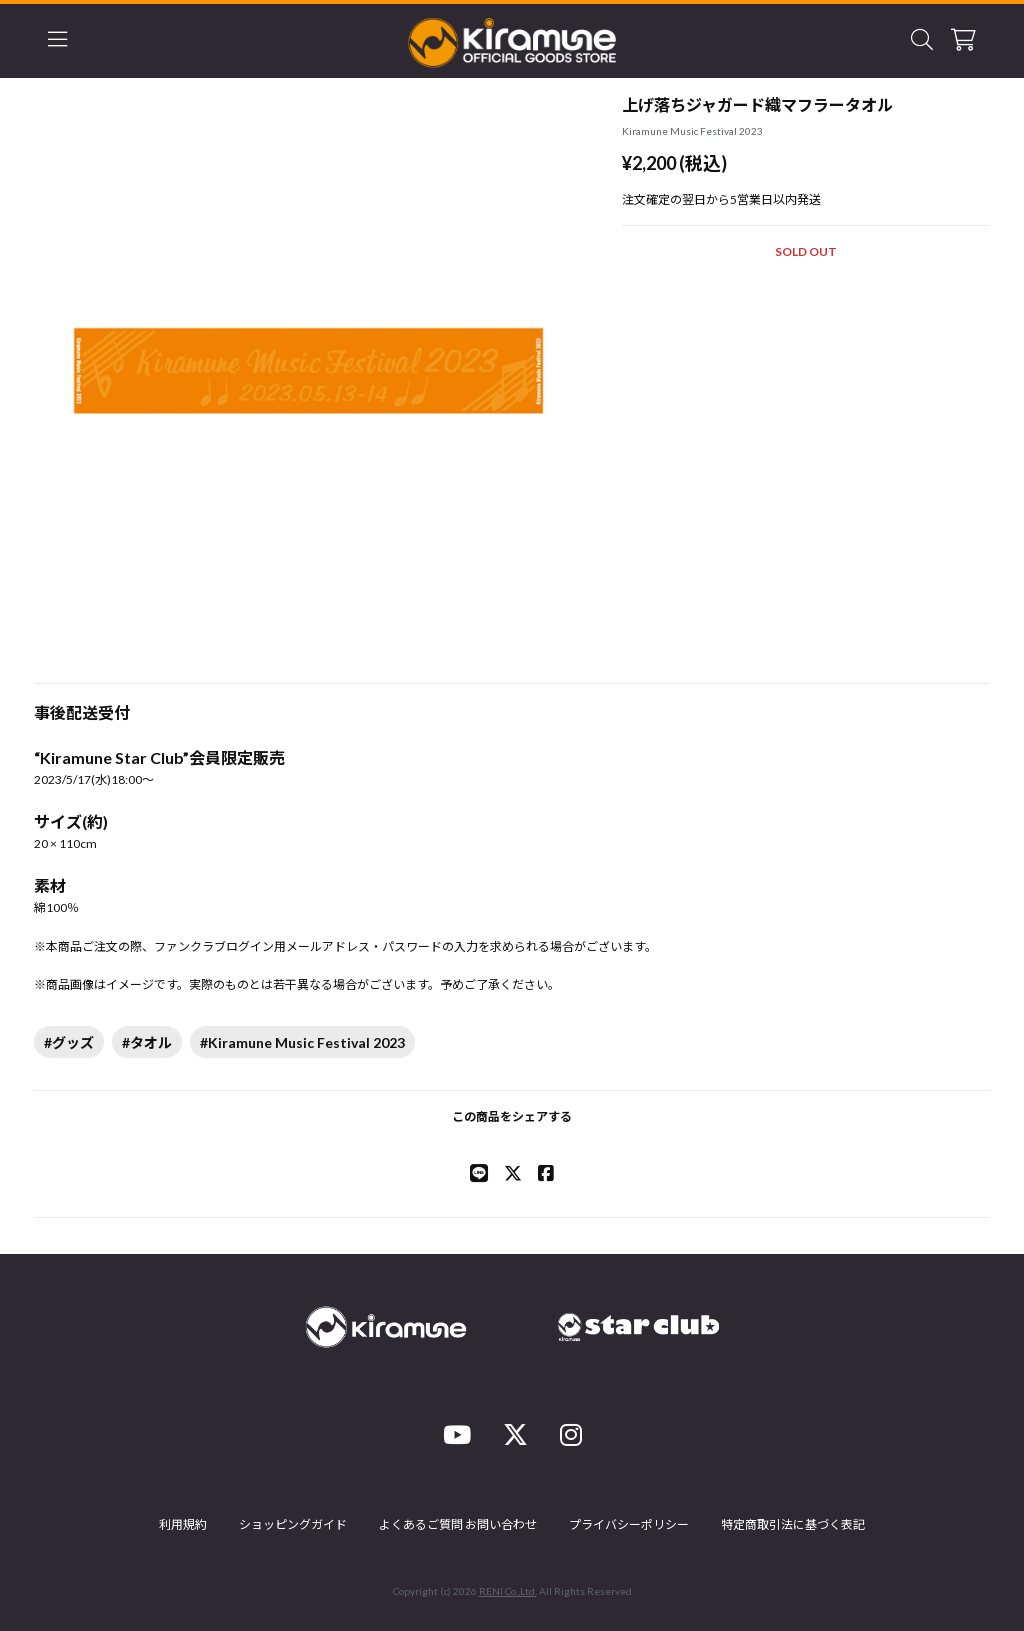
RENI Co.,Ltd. (508, 1591)
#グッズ (69, 1042)
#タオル (147, 1042)
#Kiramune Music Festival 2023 (302, 1042)
